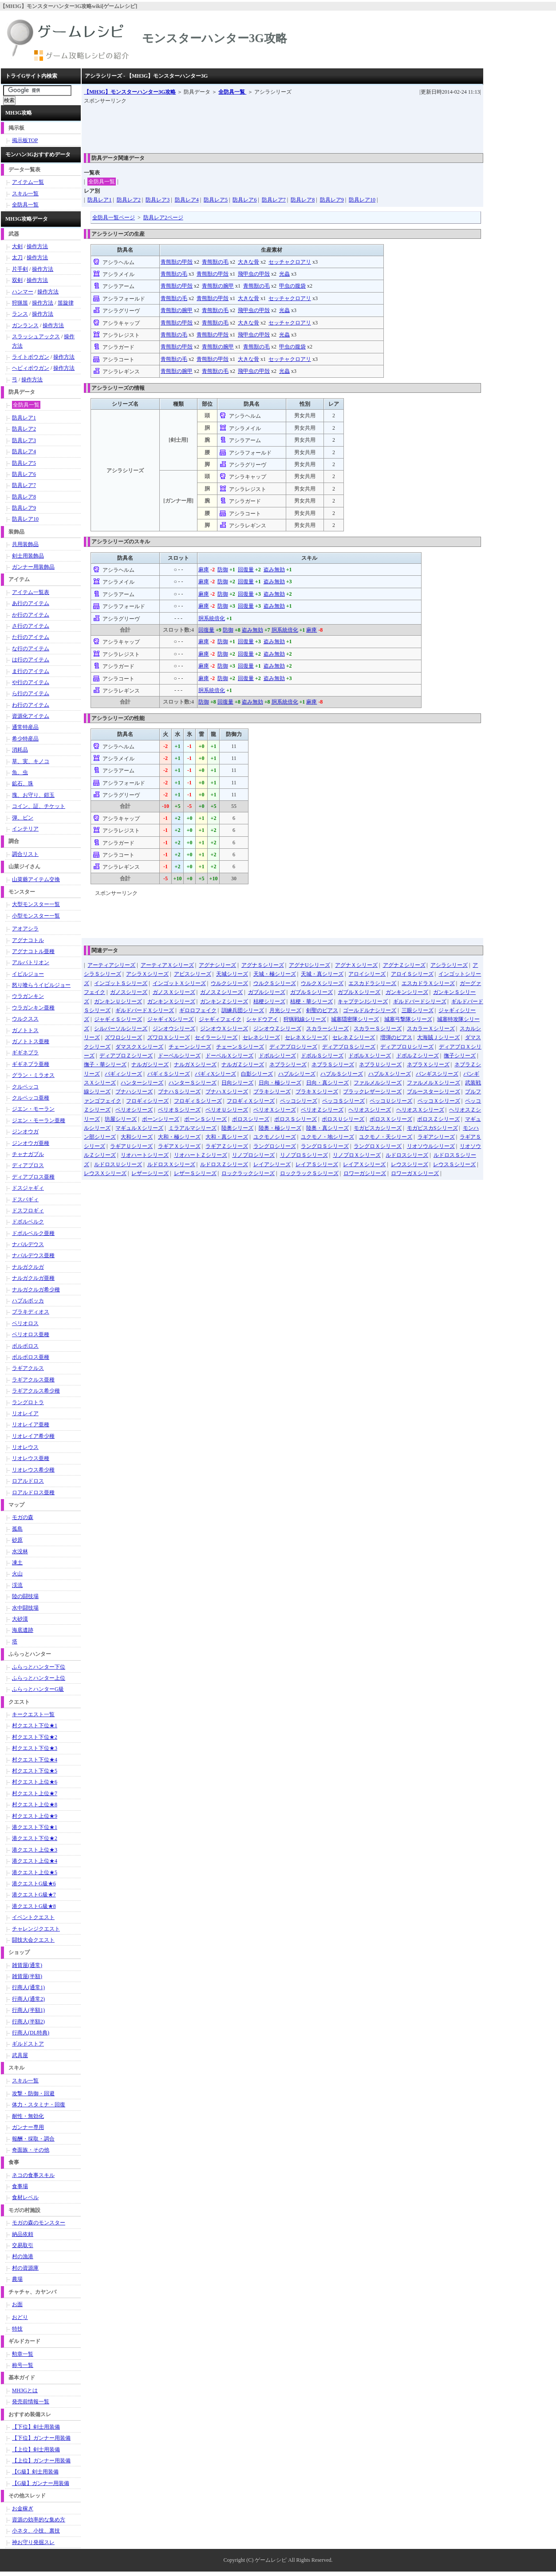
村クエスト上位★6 (34, 1782)
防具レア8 (303, 200)
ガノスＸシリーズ (174, 992)
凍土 (17, 1562)
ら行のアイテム (30, 693)
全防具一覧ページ (113, 217)
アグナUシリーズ (309, 965)
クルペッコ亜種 (30, 1098)
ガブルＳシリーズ (311, 992)
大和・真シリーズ (226, 1137)
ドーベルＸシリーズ (229, 1056)
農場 (17, 2279)
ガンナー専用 (28, 2127)
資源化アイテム (30, 716)
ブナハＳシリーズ (179, 1091)
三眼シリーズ (418, 1010)
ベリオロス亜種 (30, 1334)
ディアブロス (28, 1165)
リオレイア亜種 (30, 1424)
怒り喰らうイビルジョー (41, 985)
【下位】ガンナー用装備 (41, 2438)
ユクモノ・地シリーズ (327, 1137)
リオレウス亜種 (30, 1458)
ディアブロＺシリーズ (126, 1056)
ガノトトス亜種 (30, 1041)
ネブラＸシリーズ (428, 1064)
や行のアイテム (30, 682)
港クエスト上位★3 (34, 1850)
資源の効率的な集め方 (38, 2520)
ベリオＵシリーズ (226, 1110)
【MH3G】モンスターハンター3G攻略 (130, 92)
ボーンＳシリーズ (205, 1119)
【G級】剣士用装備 (35, 2472)
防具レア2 (129, 200)
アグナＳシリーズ (262, 965)
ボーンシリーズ (160, 1119)
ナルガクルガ (28, 1267)
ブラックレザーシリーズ (372, 1091)
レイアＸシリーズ (364, 1164)
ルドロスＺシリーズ (224, 1164)
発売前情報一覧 (30, 2401)
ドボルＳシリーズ (322, 1056)
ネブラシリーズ (288, 1064)
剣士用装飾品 (28, 556)
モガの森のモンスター (38, 2223)
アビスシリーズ (192, 974)
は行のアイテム (30, 660)
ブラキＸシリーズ (317, 1091)
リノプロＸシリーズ (357, 1155)
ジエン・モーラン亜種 (38, 1120)
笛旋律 (66, 303)
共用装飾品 (25, 544)
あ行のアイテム (30, 603)
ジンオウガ (25, 1131)
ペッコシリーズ (298, 1101)
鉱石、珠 (22, 783)
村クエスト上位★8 (34, 1804)
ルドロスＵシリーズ (118, 1164)
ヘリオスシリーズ (369, 1110)
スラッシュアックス (36, 336)
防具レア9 (332, 200)
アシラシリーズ (449, 965)
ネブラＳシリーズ (333, 1064)
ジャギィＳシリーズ (118, 1019)
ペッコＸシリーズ (439, 1101)
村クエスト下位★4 (34, 1760)
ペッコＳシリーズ (343, 1101)
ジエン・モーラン (33, 1109)
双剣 (17, 280)
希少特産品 (25, 739)
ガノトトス (25, 1030)
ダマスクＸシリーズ (139, 1047)
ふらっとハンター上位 (38, 1678)
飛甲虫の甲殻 (254, 274)
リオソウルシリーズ (431, 1146)
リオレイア (25, 1413)
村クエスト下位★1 (34, 1725)
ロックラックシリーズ (248, 1173)
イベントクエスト (33, 1917)
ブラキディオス (30, 1312)
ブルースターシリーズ (433, 1091)
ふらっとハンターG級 (38, 1689)
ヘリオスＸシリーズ (420, 1110)
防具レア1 (99, 200)
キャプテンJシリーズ (363, 1001)
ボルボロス (25, 1346)
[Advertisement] (245, 126)
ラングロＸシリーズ (378, 1146)
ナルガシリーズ (150, 1064)
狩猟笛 (20, 303)
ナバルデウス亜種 (33, 1255)
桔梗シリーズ (269, 1001)
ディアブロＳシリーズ (348, 1047)
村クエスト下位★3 (34, 1748)
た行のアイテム (30, 637)
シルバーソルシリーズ (120, 1028)
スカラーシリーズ (327, 1028)
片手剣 (20, 269)
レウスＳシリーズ (454, 1164)
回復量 (246, 569)
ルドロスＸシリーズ (171, 1164)
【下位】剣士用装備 (36, 2427)
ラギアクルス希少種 (36, 1391)
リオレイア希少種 (33, 1436)
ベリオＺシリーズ (322, 1110)
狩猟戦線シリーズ (305, 1019)
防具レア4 (187, 200)
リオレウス (25, 1447)
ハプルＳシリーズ (341, 1074)
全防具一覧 (232, 92)
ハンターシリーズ (142, 1083)
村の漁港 (22, 2256)
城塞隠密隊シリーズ (355, 1019)
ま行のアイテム (30, 671)
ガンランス (25, 325)
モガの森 (22, 1517)
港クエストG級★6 (34, 1883)
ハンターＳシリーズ (193, 1083)
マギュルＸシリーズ (139, 1128)
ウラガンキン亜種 (33, 1008)
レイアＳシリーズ (317, 1164)
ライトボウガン (30, 357)
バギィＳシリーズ (168, 1074)
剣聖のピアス (322, 1010)
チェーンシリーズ (190, 1047)
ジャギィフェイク (220, 1019)
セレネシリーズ (261, 1037)
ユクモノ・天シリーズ (385, 1137)
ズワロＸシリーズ (168, 1037)
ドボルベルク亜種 (33, 1233)
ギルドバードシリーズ (419, 1001)
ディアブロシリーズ (293, 1047)
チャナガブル (28, 1154)
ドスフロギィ (28, 1210)
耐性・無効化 (28, 2116)
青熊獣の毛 (215, 262)
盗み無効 (274, 569)
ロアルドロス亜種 (33, 1492)
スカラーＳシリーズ (378, 1028)
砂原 (17, 1540)
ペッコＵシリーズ (391, 1101)
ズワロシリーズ (123, 1037)
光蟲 (284, 274)
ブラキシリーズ (272, 1091)
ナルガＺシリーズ (242, 1064)
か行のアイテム (30, 615)
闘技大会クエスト (33, 1940)
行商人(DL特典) (30, 2033)
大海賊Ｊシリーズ (438, 1037)
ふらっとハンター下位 (38, 1667)
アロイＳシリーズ (412, 974)
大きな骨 (248, 262)
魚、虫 (20, 772)
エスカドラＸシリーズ (428, 983)
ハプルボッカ (28, 1301)
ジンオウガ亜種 (30, 1143)
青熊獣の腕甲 (218, 286)
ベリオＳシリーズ (179, 1110)
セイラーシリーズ (216, 1037)
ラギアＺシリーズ (226, 1146)
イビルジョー (28, 974)
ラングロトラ (28, 1402)
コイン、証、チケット (38, 806)
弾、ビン (22, 818)
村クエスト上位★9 (34, 1816)
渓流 (17, 1585)
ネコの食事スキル (33, 2175)
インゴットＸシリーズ (179, 983)
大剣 (17, 246)
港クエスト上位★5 (34, 1872)
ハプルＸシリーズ (389, 1074)
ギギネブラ (25, 1052)
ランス (20, 314)
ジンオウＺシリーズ (277, 1028)
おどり (20, 2317)
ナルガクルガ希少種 (36, 1289)
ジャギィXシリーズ (170, 1019)
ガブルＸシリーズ (359, 992)
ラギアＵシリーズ (131, 1146)
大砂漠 (20, 1619)
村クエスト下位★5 (34, 1771)
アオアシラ (25, 929)
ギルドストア (28, 2044)
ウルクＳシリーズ (274, 983)
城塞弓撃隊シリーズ (408, 1019)
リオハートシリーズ (145, 1155)
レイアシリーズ (272, 1164)
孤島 (17, 1529)
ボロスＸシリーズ (391, 1119)
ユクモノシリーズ (274, 1137)
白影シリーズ (257, 1074)
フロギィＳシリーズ (198, 1101)
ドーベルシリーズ (179, 1056)
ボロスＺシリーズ (438, 1119)
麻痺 (203, 569)
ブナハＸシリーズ (226, 1091)
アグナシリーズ (217, 965)
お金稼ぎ (22, 2508)
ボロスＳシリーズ (295, 1119)
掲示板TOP (25, 140)
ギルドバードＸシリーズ (144, 1010)
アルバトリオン (30, 962)
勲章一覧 (22, 2354)
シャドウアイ (262, 1019)
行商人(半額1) (28, 2010)
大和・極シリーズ (179, 1137)
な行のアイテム (30, 648)
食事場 (20, 2186)
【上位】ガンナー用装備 (41, 2460)
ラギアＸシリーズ (179, 1146)
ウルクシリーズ (229, 983)
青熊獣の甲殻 (177, 262)
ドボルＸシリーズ (369, 1056)
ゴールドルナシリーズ (369, 1010)
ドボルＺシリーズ (417, 1056)
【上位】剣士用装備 (36, 2449)
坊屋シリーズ (121, 1119)
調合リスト (25, 854)
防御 (222, 569)
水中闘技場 (25, 1608)
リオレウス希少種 (33, 1470)
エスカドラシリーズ (372, 983)
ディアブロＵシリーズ (407, 1047)
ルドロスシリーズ (407, 1155)
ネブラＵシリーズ (380, 1064)
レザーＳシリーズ (195, 1173)
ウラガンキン (28, 996)
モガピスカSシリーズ (432, 1128)
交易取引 (22, 2245)
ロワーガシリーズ (364, 1173)
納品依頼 (22, 2234)
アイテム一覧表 (30, 592)
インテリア (25, 829)
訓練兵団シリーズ (242, 1010)
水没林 (20, 1551)
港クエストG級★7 (34, 1894)
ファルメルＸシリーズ (433, 1083)
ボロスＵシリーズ (343, 1119)
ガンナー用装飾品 (33, 567)
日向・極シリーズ (280, 1083)
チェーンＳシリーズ (240, 1047)
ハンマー (22, 292)
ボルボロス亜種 (30, 1357)
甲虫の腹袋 (292, 286)
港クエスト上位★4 (34, 1861)
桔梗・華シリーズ (311, 1001)
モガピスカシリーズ (378, 1128)
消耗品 (20, 750)
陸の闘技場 (25, 1596)
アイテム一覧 (28, 182)
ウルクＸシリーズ (322, 983)
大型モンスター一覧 (36, 904)
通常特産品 (25, 727)
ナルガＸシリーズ (195, 1064)
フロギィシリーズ (147, 1101)
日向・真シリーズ (327, 1083)
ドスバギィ (25, 1199)
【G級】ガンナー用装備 (40, 2483)
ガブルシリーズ (266, 992)
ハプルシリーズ (296, 1074)
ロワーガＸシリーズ (415, 1173)
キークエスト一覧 (33, 1714)
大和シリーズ (137, 1137)
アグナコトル (28, 940)
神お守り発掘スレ (33, 2542)
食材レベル (25, 2197)
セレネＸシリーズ (306, 1037)
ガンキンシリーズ (407, 992)
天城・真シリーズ (322, 974)
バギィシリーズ (123, 1074)
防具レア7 (274, 200)
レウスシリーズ (409, 1164)
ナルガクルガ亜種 (33, 1278)
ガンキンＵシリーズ (118, 1001)
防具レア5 (216, 200)
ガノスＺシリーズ (221, 992)
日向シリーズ (237, 1083)
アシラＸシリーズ (147, 974)
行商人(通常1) (28, 1987)
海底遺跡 (22, 1630)
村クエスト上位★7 (34, 1793)
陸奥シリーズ (237, 1128)
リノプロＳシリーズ (304, 1155)
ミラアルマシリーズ (193, 1128)
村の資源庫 (25, 2268)
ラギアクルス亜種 (33, 1380)
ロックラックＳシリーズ (309, 1173)
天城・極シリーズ (274, 974)
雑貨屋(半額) (27, 1976)
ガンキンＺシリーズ (224, 1001)
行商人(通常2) (28, 1999)
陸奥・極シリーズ (280, 1128)
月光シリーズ (285, 1010)
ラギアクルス (28, 1368)
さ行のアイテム (30, 626)
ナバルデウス (28, 1244)
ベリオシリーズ (134, 1110)
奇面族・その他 (30, 2150)
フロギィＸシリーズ (251, 1101)
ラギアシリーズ (436, 1137)
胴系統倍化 (211, 618)
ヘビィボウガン (30, 368)
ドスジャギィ (28, 1188)
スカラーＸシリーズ (431, 1028)
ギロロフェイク (198, 1010)
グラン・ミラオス (33, 1075)
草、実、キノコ (30, 761)
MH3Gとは (25, 2390)
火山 (17, 1574)
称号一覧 (22, 2365)
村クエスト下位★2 (34, 1737)
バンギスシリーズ (437, 1074)
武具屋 (20, 2055)
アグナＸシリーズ (356, 965)
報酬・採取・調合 (33, 2139)
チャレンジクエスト (36, 1929)
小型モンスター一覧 (36, 916)
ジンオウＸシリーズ (224, 1028)
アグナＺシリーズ (404, 965)
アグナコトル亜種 (33, 951)
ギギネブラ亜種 (30, 1064)
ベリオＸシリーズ (274, 1110)
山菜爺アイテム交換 (36, 879)
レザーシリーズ (150, 1173)
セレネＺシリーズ (353, 1037)
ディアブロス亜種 (33, 1177)
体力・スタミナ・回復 (38, 2104)
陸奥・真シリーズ (327, 1128)
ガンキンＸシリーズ (171, 1001)
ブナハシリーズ (134, 1091)
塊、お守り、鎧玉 (33, 795)
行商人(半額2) (28, 2021)
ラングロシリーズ (274, 1146)
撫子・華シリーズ (105, 1064)
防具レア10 (362, 200)
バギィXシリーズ (215, 1074)
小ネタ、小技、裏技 (36, 2531)
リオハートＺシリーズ (200, 1155)
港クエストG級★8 (34, 1906)
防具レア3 (158, 200)
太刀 (17, 257)
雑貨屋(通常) (27, 1965)
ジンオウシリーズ (174, 1028)
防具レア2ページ (163, 217)
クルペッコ (25, 1087)
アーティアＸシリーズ (167, 965)
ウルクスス (25, 1019)
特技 (17, 2329)
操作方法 (37, 246)
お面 (17, 2304)
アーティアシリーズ (111, 965)
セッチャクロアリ (289, 262)
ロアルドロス (28, 1481)
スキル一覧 (25, 193)
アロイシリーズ (367, 974)
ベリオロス (25, 1323)
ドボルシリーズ (277, 1056)
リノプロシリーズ (253, 1155)
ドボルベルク (28, 1222)
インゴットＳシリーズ (120, 983)
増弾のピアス (396, 1037)
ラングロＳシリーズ (325, 1146)
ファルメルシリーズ (378, 1083)
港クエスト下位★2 (34, 1838)
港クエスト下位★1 (34, 1827)
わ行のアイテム (30, 705)
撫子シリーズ (460, 1056)
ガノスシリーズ (128, 992)
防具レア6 (244, 200)
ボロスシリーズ (250, 1119)
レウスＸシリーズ (105, 1173)
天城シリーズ (232, 974)
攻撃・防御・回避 (33, 2093)
